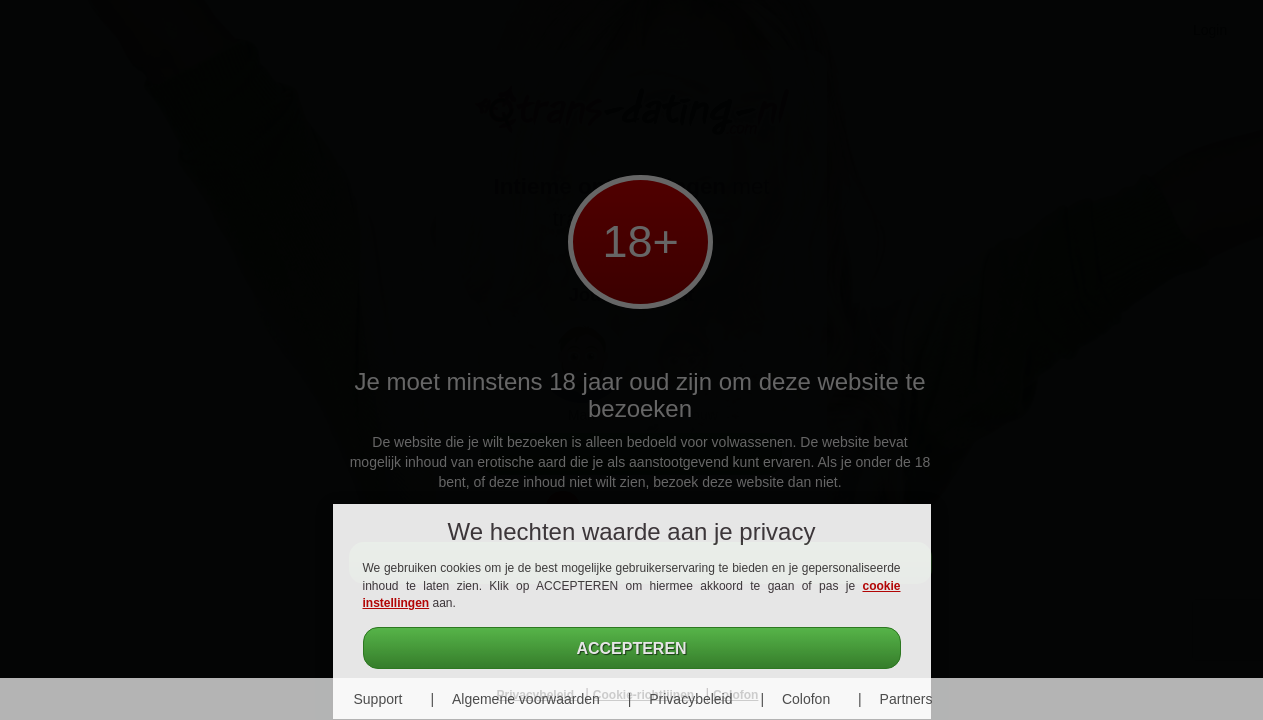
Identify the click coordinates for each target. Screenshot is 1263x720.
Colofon (806, 699)
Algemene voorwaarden (526, 699)
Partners (906, 699)
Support (377, 699)
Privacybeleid (690, 699)
